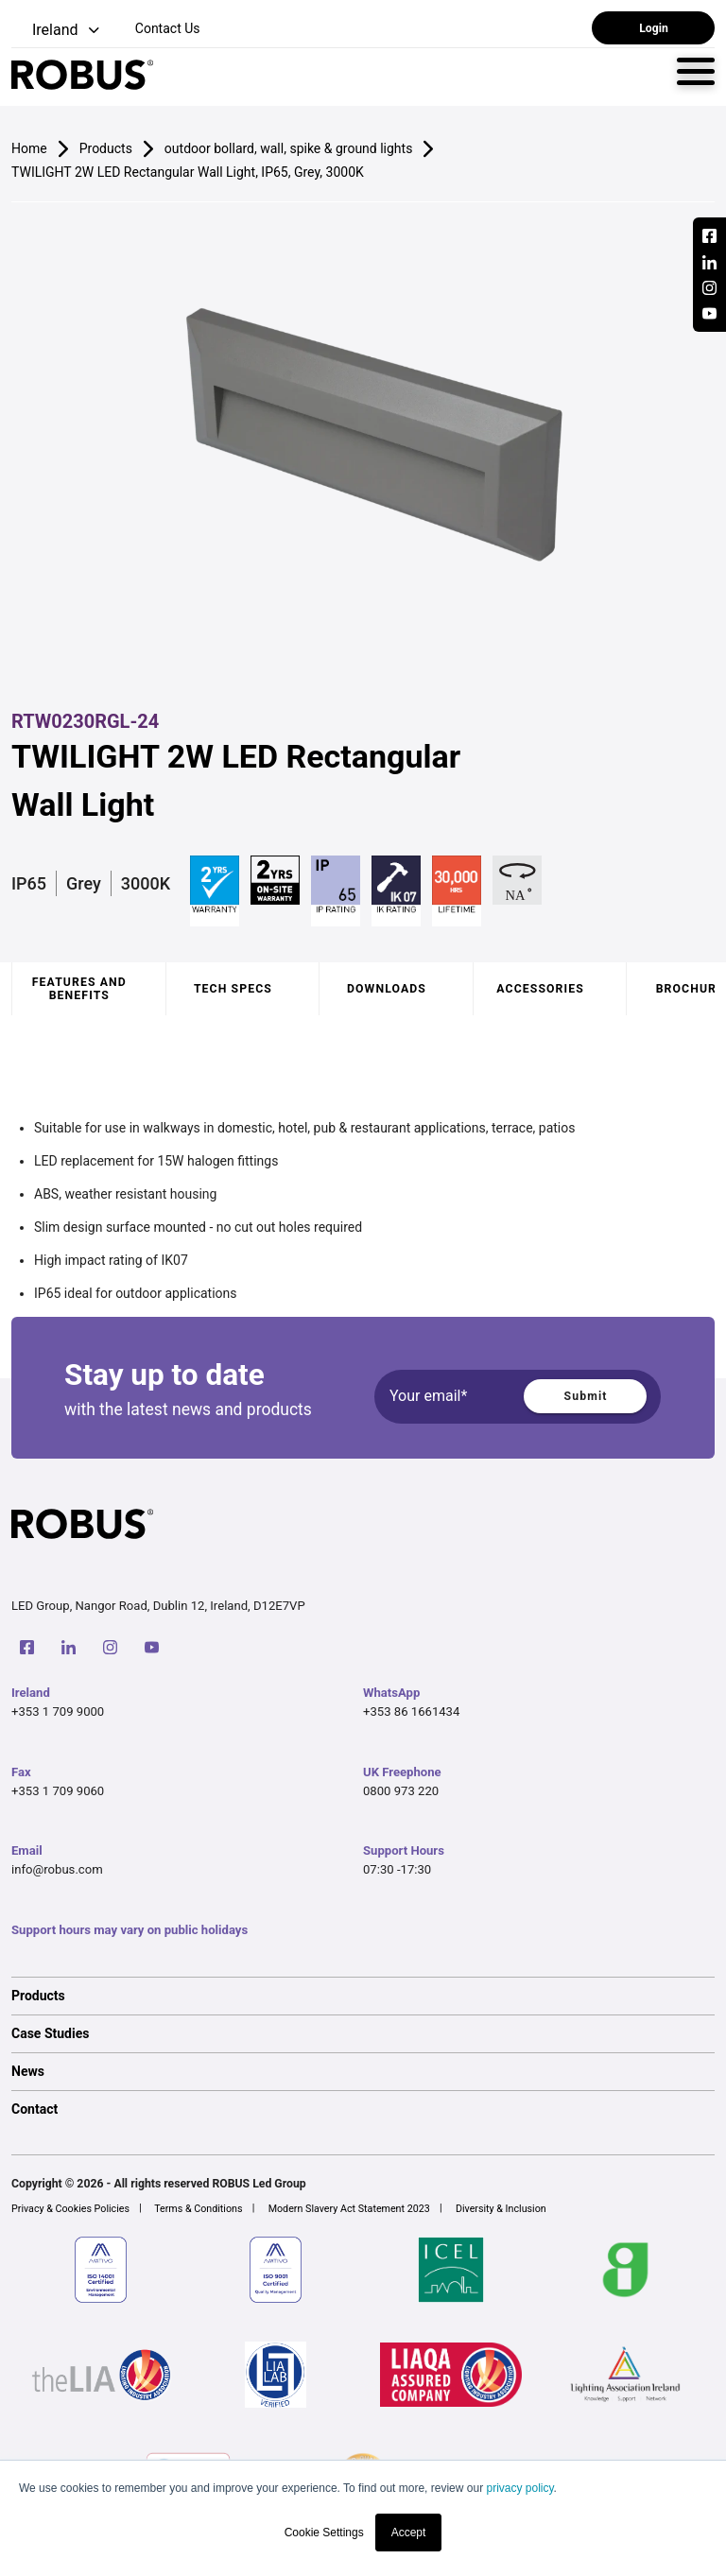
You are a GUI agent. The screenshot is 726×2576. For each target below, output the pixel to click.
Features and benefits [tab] (79, 989)
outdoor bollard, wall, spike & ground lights (288, 148)
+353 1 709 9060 (57, 1791)
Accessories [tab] (539, 988)
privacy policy (519, 2488)
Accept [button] (408, 2532)
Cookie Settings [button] (324, 2532)
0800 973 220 (401, 1791)
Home (29, 148)
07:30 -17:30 (397, 1869)
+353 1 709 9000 (57, 1711)
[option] (363, 1995)
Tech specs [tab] (233, 988)
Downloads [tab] (386, 988)
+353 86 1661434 (411, 1711)
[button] (57, 30)
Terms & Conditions (198, 2209)
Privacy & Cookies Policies (70, 2209)
